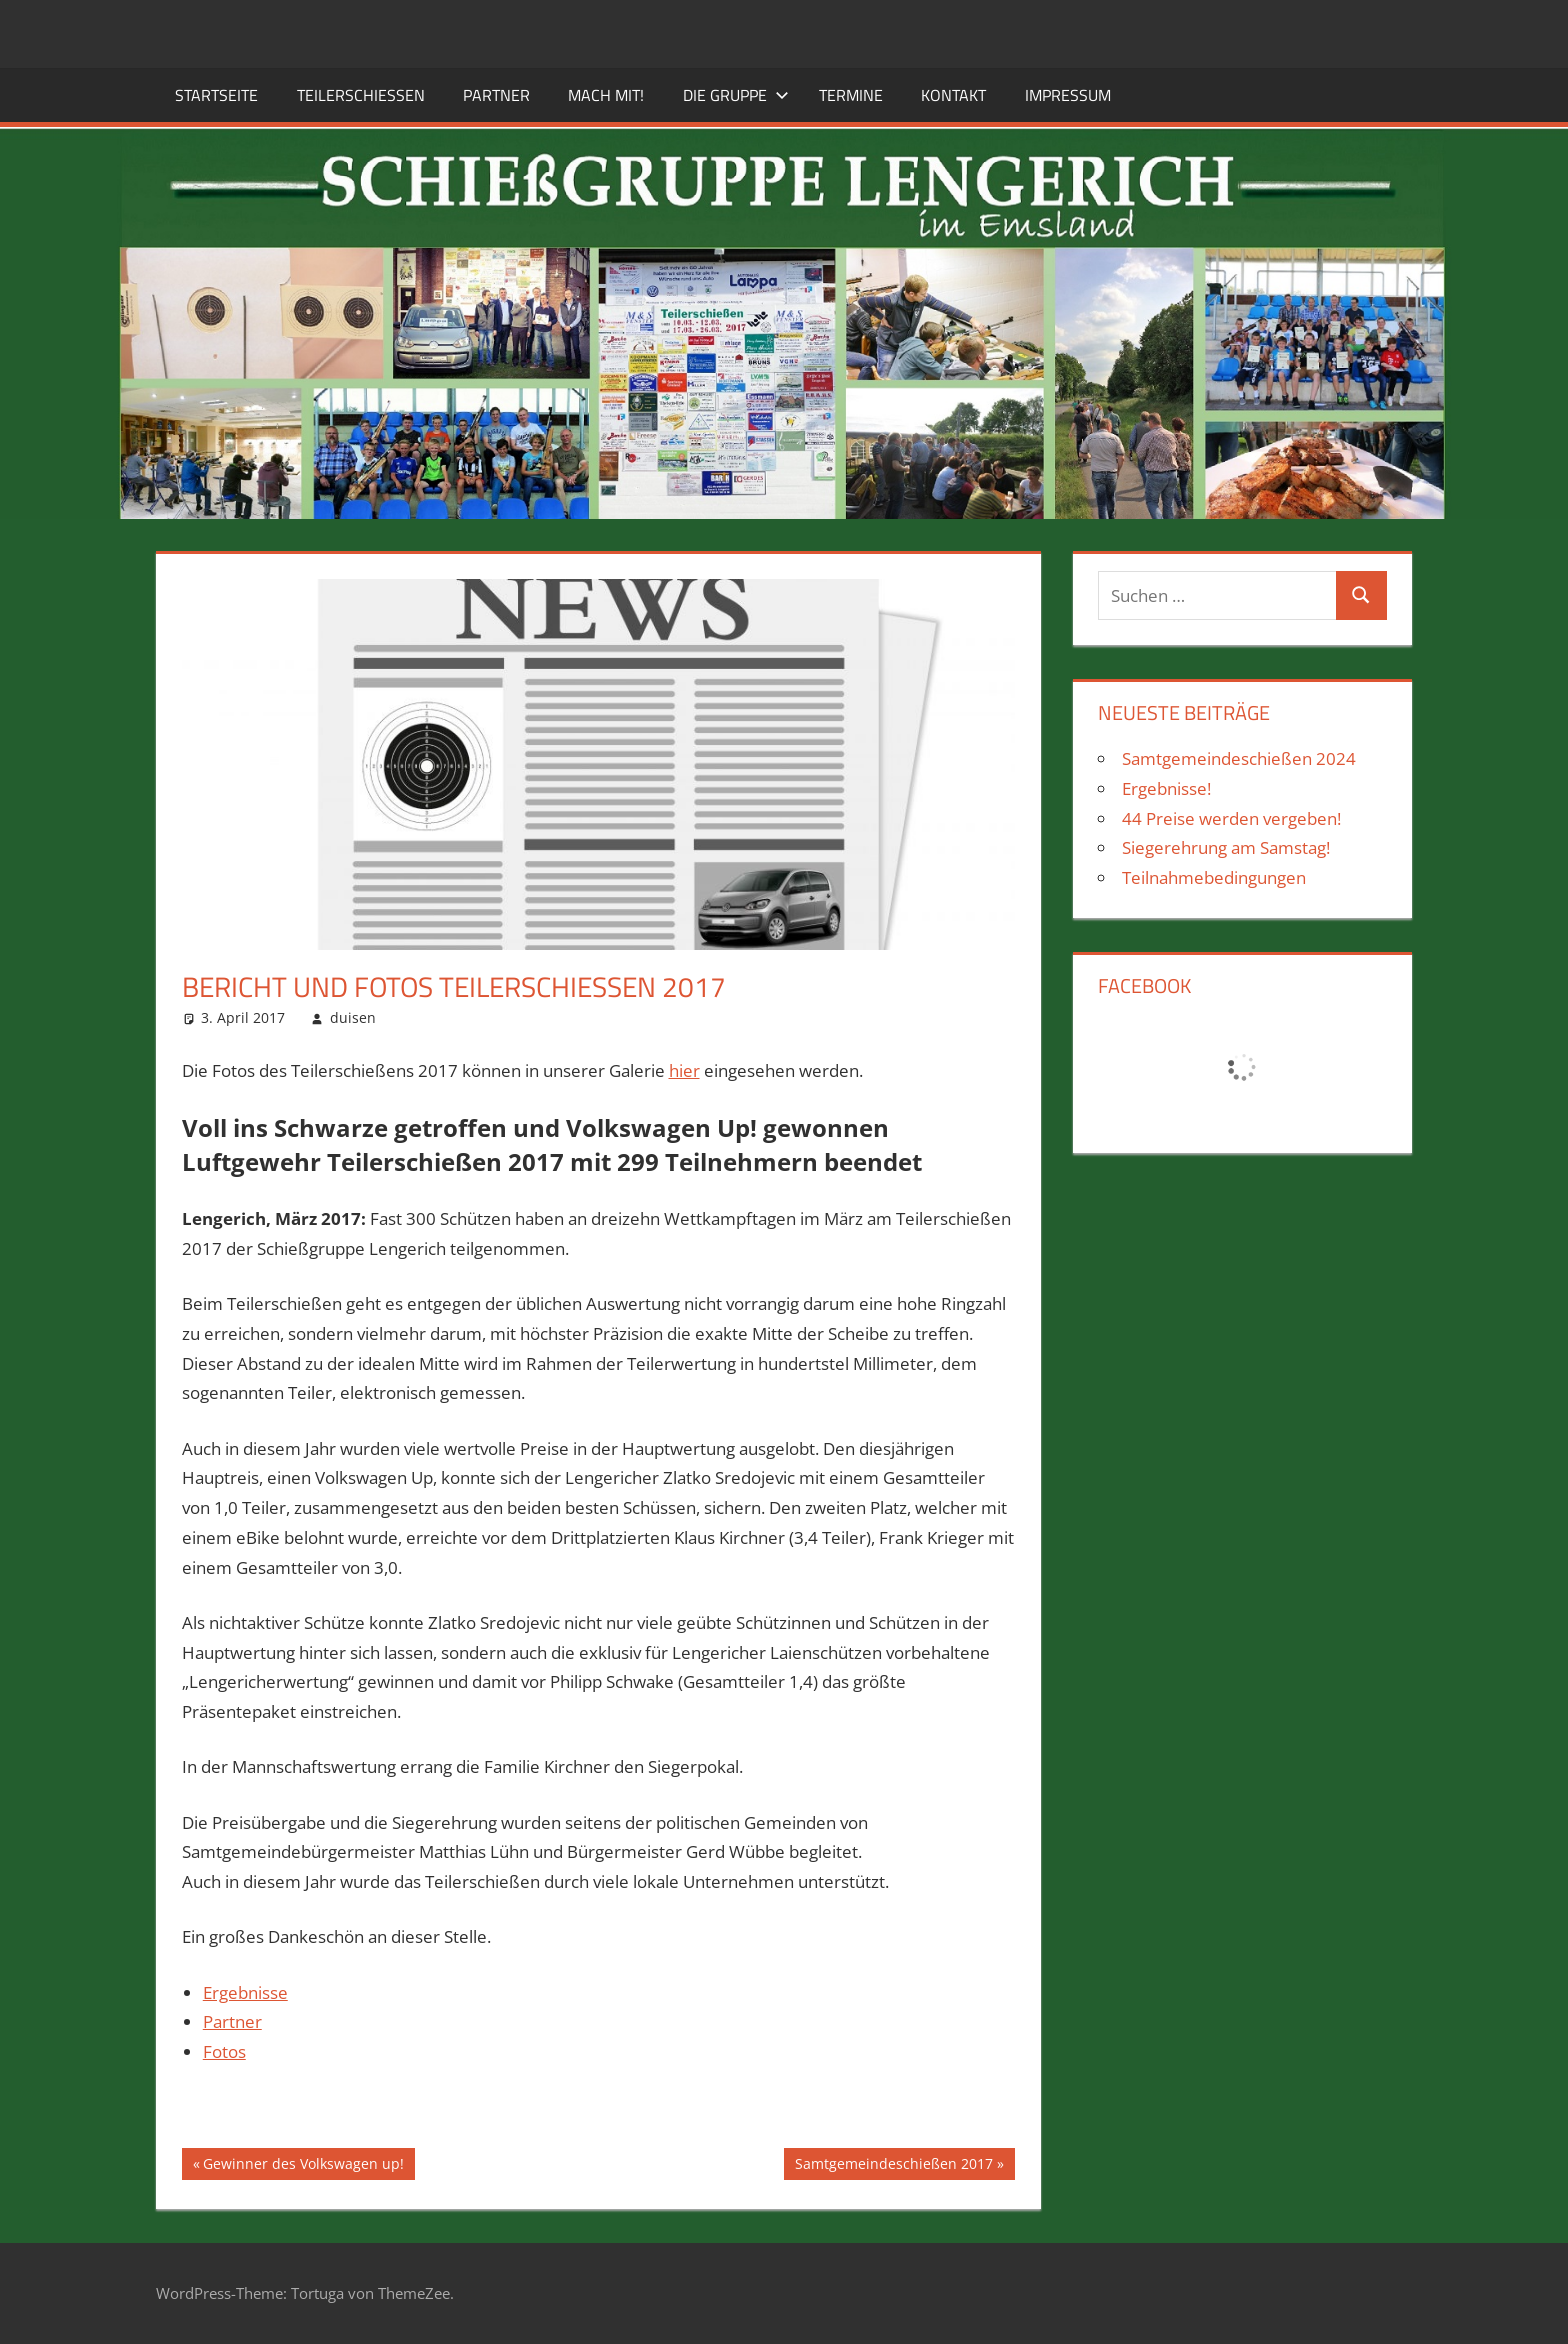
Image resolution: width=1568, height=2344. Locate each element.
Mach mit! (606, 95)
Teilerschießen (361, 95)
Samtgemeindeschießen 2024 (1239, 758)
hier (684, 1070)
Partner (496, 95)
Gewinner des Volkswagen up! (303, 2166)
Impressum (1068, 95)
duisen (353, 1017)
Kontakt (953, 95)
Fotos (224, 2051)
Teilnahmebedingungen (1214, 877)
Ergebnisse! (1166, 788)
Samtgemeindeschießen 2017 (893, 2166)
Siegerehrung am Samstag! (1226, 847)
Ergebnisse (245, 1992)
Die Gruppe (736, 95)
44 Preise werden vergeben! (1231, 818)
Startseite (216, 95)
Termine (851, 95)
